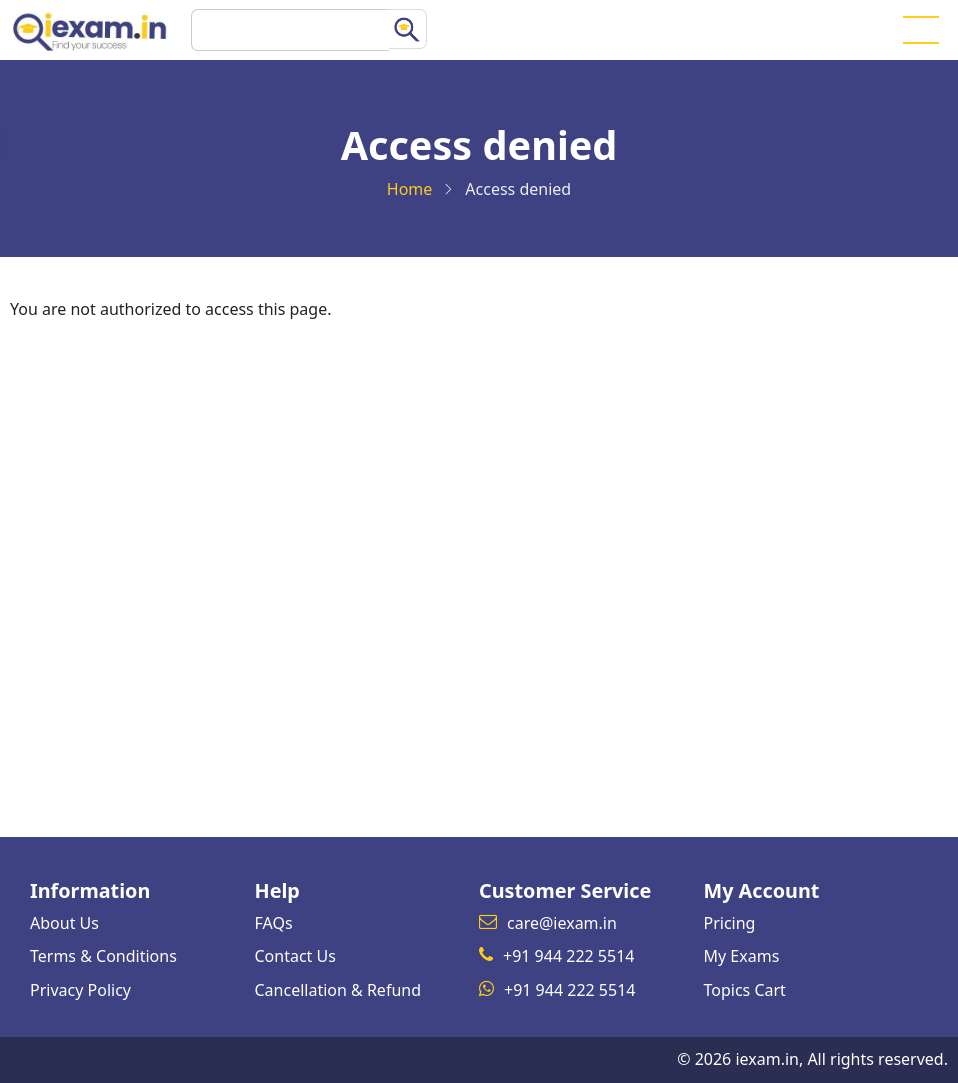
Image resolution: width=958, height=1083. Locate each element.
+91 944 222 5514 (568, 956)
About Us (64, 923)
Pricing (730, 923)
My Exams (742, 956)
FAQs (274, 923)
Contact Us (295, 956)
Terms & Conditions (103, 956)
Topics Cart (745, 990)
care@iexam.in (562, 923)
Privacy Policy (80, 990)
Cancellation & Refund (338, 990)
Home (410, 189)
